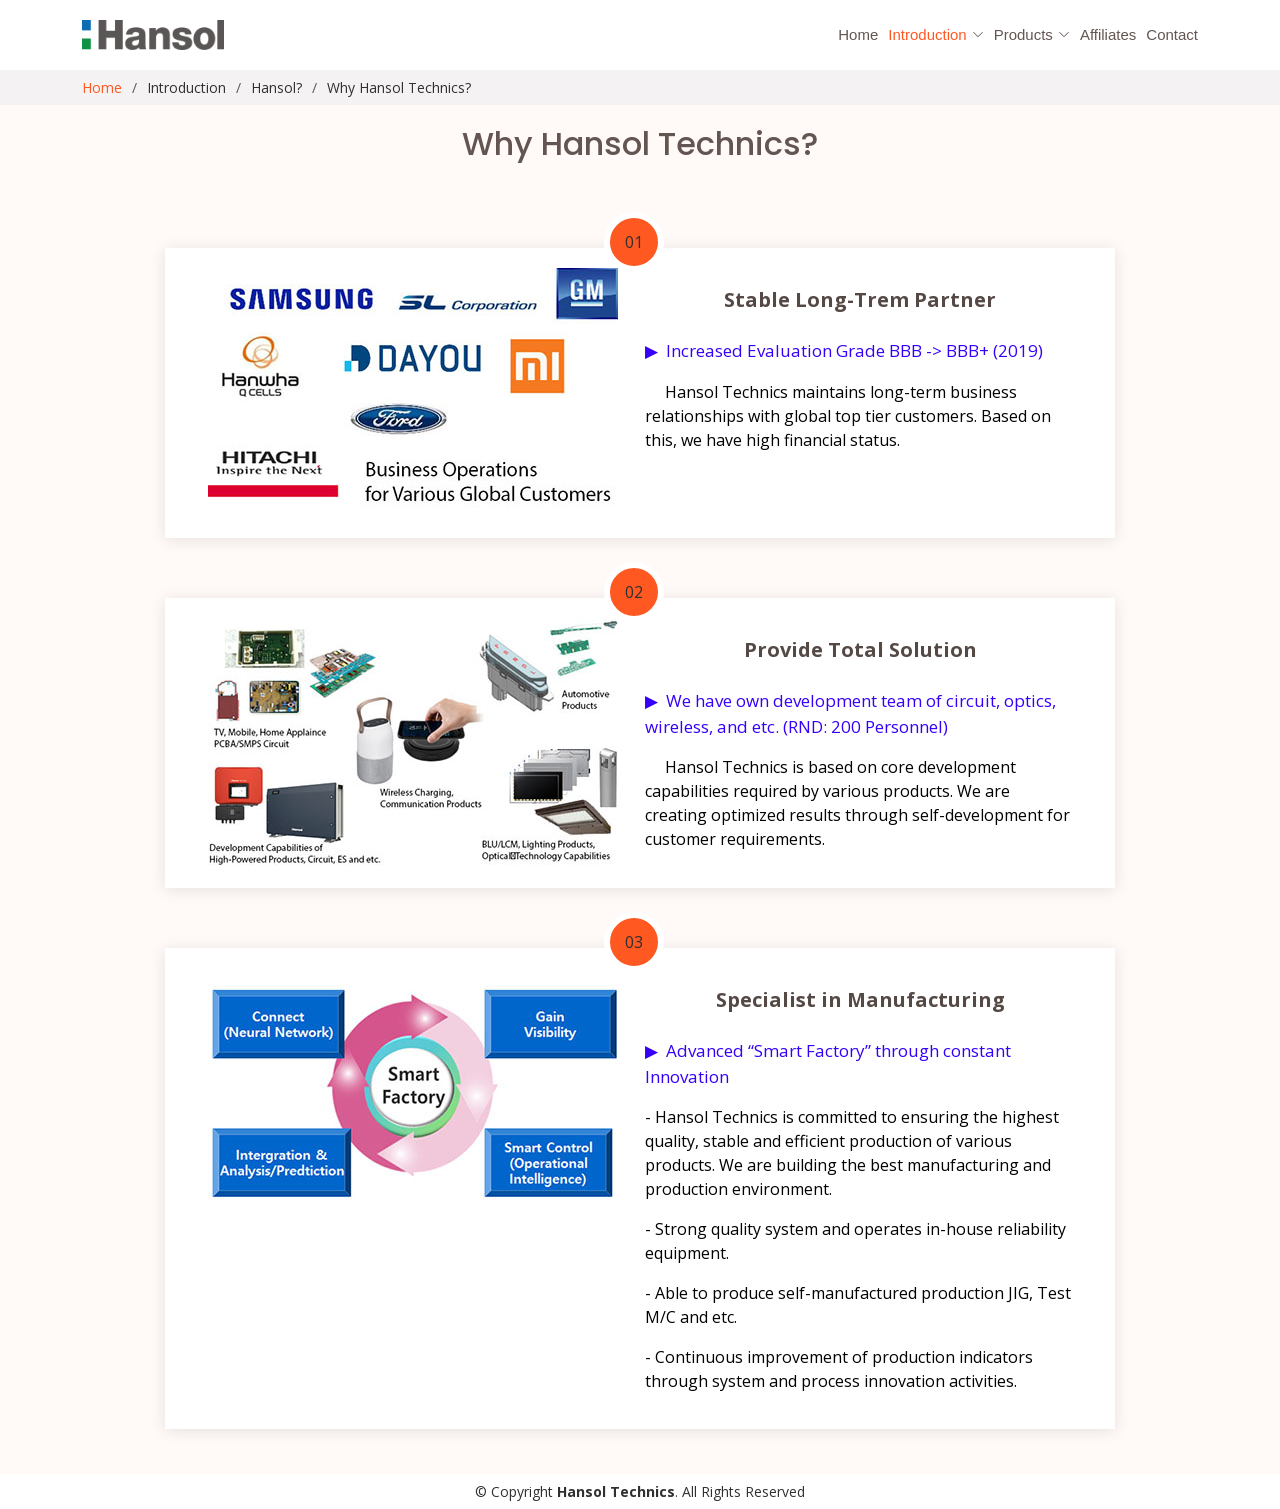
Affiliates (1108, 34)
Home (858, 34)
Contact (1172, 34)
